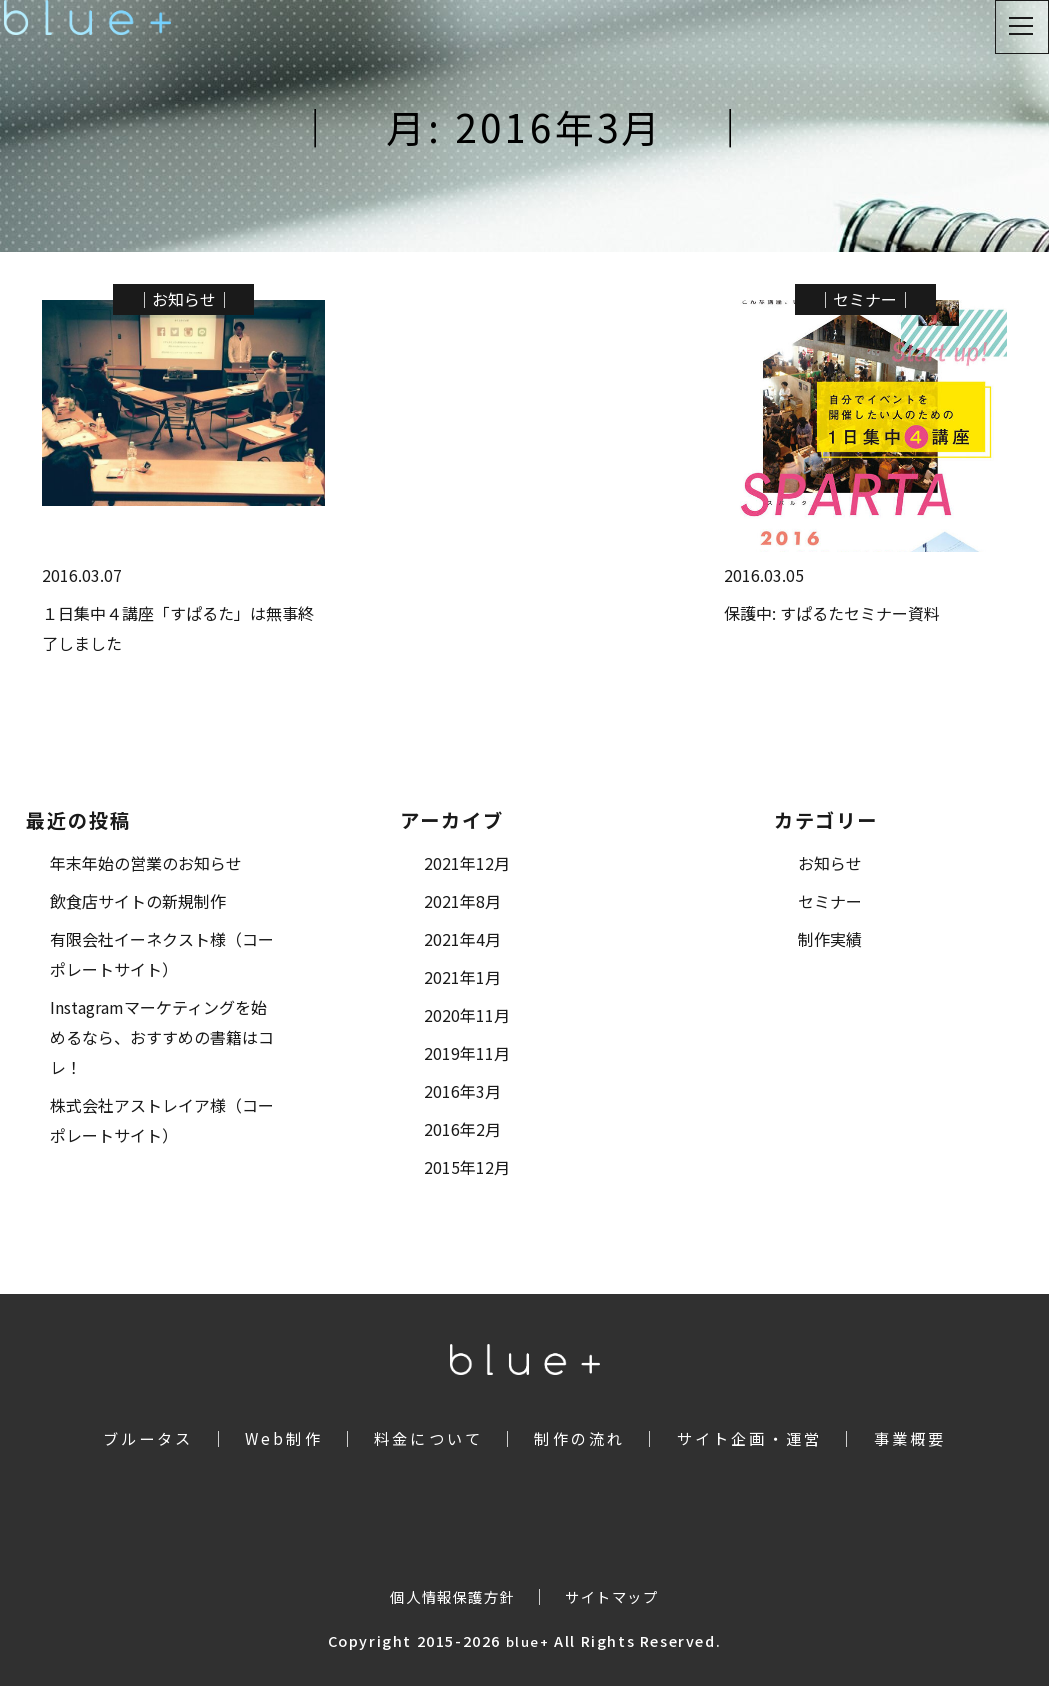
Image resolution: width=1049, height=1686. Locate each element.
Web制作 (284, 1438)
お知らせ (184, 299)
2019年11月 (467, 1053)
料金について (428, 1438)
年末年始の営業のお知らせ (146, 863)
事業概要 (910, 1438)
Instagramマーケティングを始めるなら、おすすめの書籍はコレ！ (162, 1037)
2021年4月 (462, 939)
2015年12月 (467, 1167)
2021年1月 (462, 977)
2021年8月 (462, 901)
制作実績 (830, 939)
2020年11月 (467, 1015)
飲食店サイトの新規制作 (138, 901)
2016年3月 (462, 1091)
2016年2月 (462, 1129)
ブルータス (148, 1438)
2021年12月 (467, 863)
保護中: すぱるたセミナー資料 (832, 613)
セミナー (865, 299)
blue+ (528, 1641)
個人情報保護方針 (452, 1596)
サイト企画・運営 (750, 1438)
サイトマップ (612, 1596)
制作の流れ (579, 1438)
